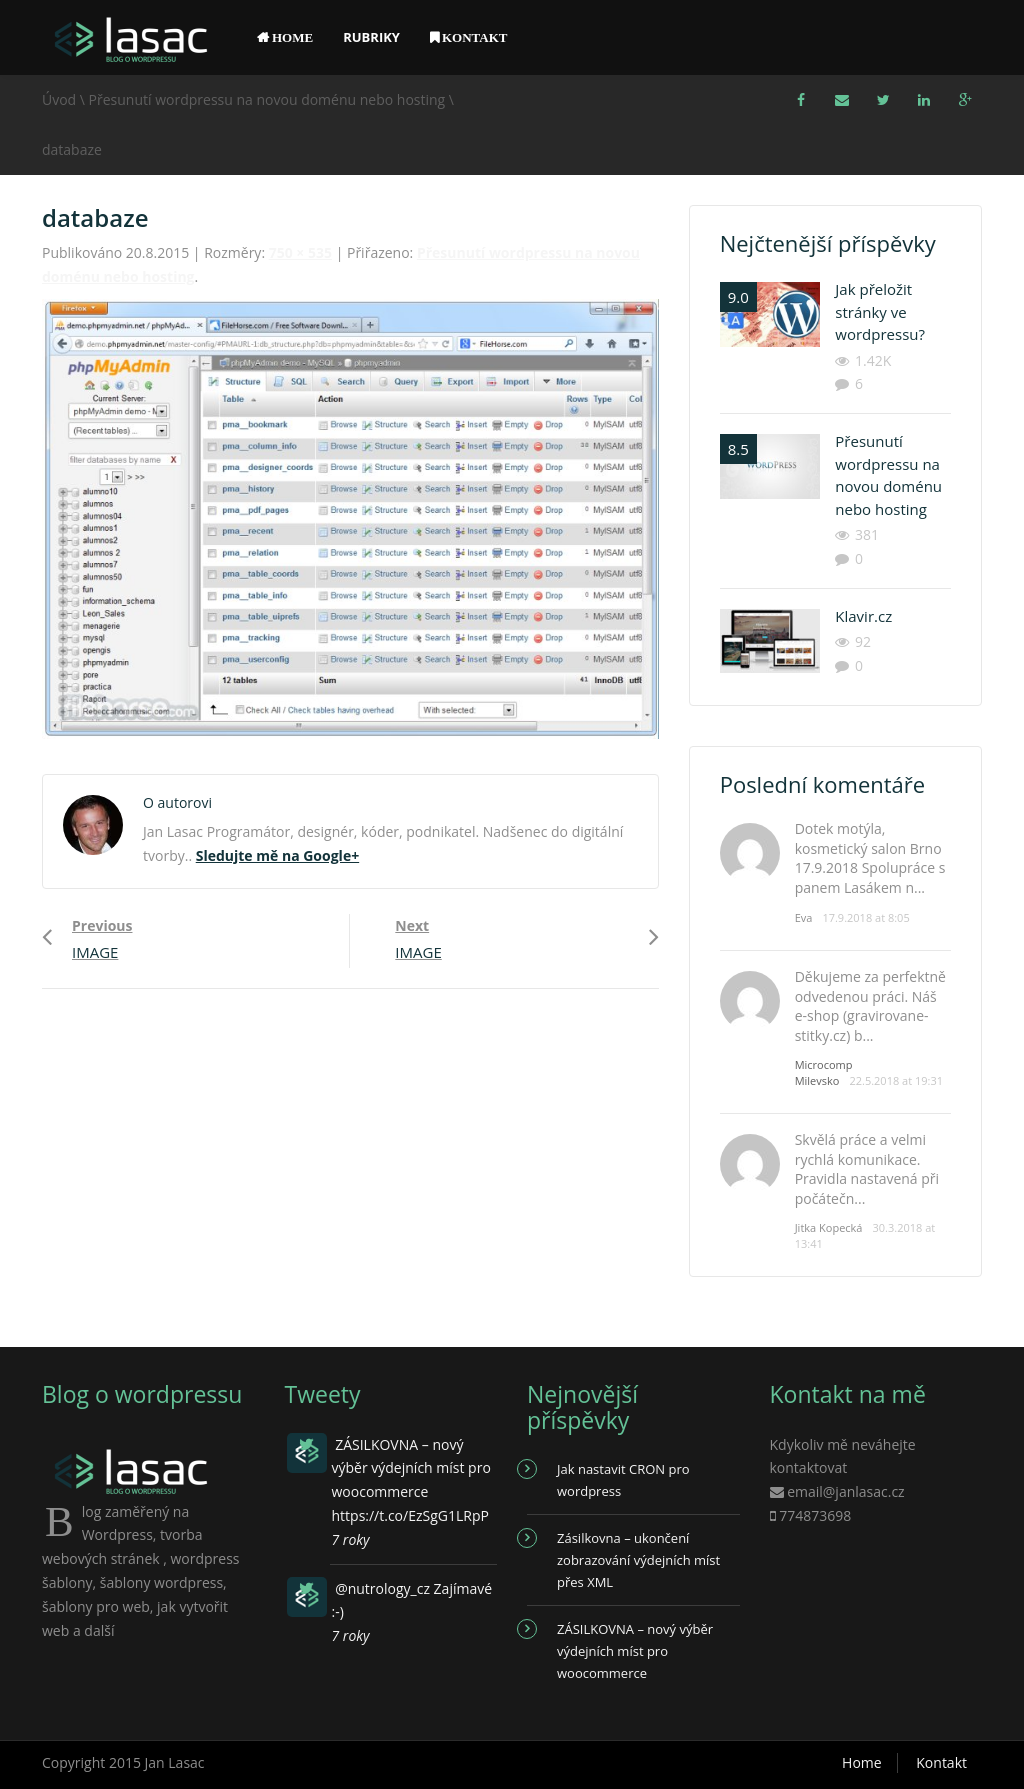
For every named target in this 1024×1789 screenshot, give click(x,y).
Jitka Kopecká (829, 1227)
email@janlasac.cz (846, 1491)
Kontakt (941, 1762)
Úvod (59, 99)
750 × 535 (300, 252)
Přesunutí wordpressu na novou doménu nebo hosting (267, 99)
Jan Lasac (175, 1762)
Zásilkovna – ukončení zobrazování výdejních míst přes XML (638, 1560)
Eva (804, 917)
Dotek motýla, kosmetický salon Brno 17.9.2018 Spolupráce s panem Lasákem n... (870, 858)
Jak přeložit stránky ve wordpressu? (880, 311)
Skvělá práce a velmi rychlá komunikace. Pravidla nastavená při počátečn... (867, 1169)
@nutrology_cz (382, 1588)
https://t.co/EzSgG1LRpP (410, 1515)
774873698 (815, 1515)
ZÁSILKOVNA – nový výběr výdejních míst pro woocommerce (635, 1651)
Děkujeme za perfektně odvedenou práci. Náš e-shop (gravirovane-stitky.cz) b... (870, 1006)
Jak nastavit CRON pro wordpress (623, 1480)
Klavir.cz (863, 616)
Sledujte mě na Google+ (277, 855)
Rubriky (371, 37)
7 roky (351, 1539)
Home (862, 1762)
